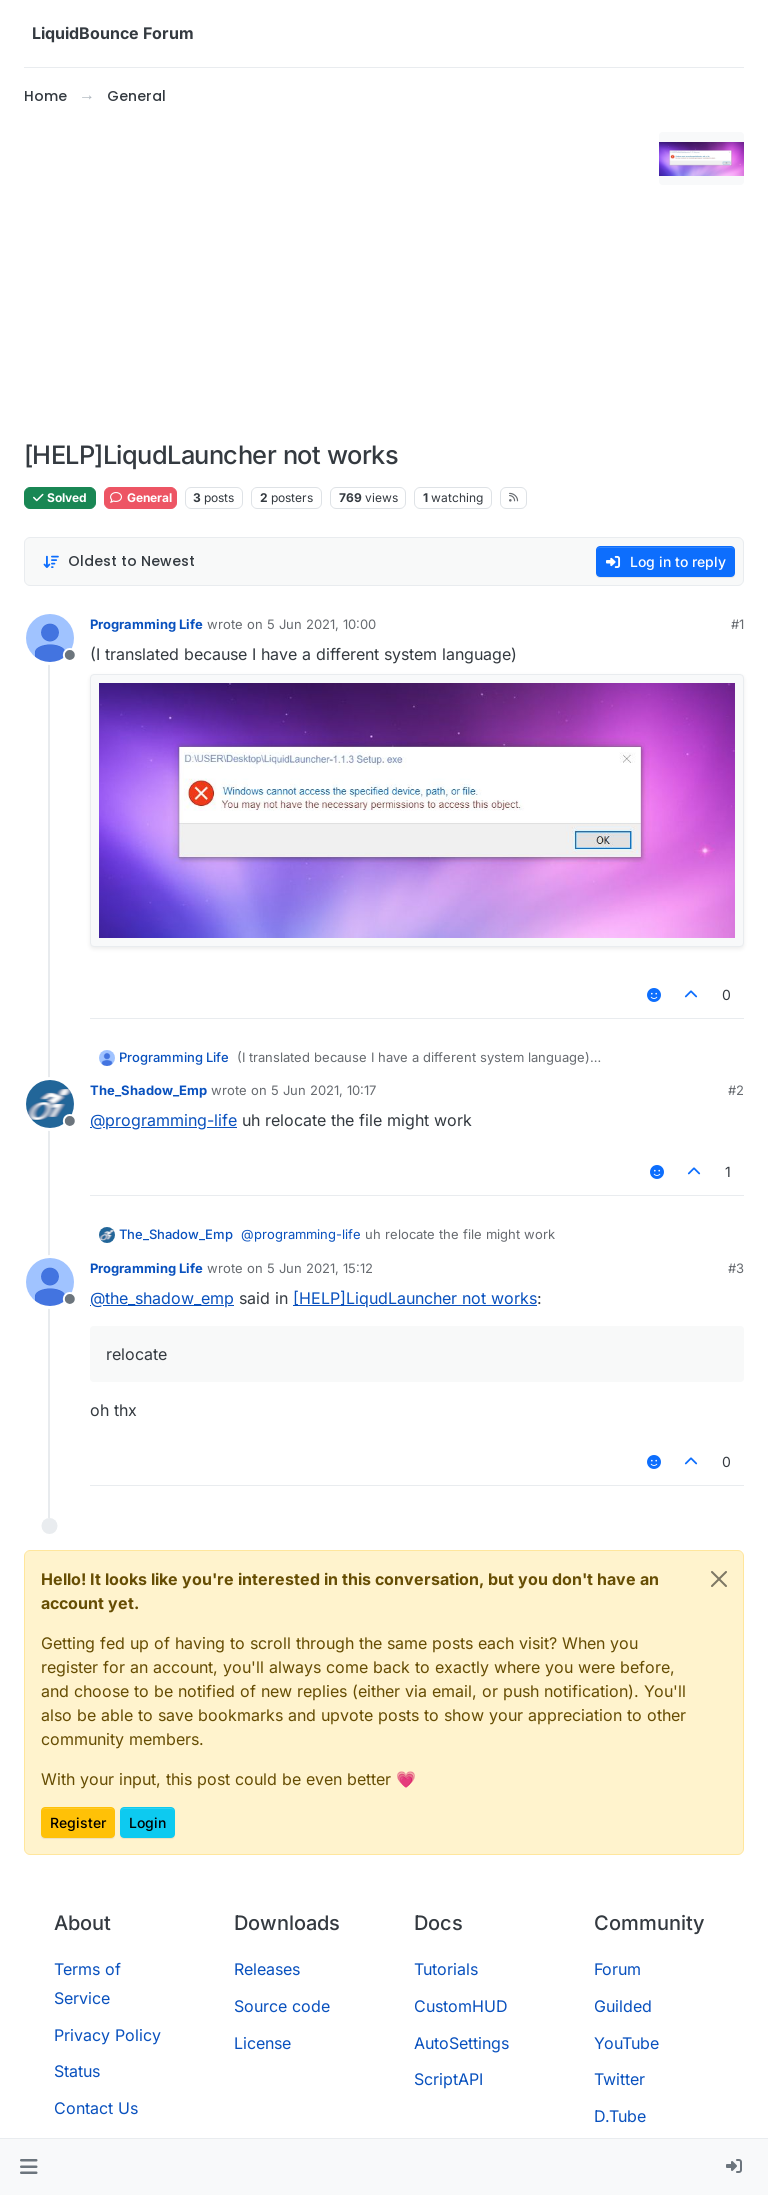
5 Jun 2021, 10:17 (323, 1090)
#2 (736, 1090)
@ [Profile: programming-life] (163, 1120)
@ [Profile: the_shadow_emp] (162, 1298)
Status (77, 2071)
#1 (737, 624)
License (262, 2043)
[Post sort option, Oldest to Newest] (118, 561)
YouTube (626, 2043)
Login (147, 1822)
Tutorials (446, 1969)
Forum (617, 1969)
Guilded (623, 2006)
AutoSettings (461, 2043)
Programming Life (146, 624)
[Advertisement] (337, 274)
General (140, 497)
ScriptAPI (448, 2079)
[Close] (719, 1579)
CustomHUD (461, 2006)
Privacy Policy (107, 2035)
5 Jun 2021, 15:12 (320, 1268)
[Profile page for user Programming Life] (50, 638)
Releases (267, 1969)
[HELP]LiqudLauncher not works (415, 1298)
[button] (28, 2167)
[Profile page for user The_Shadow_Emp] (50, 1104)
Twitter (619, 2079)
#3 (736, 1268)
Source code (282, 2006)
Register (78, 1822)
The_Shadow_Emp (148, 1090)
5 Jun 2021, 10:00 (321, 624)
